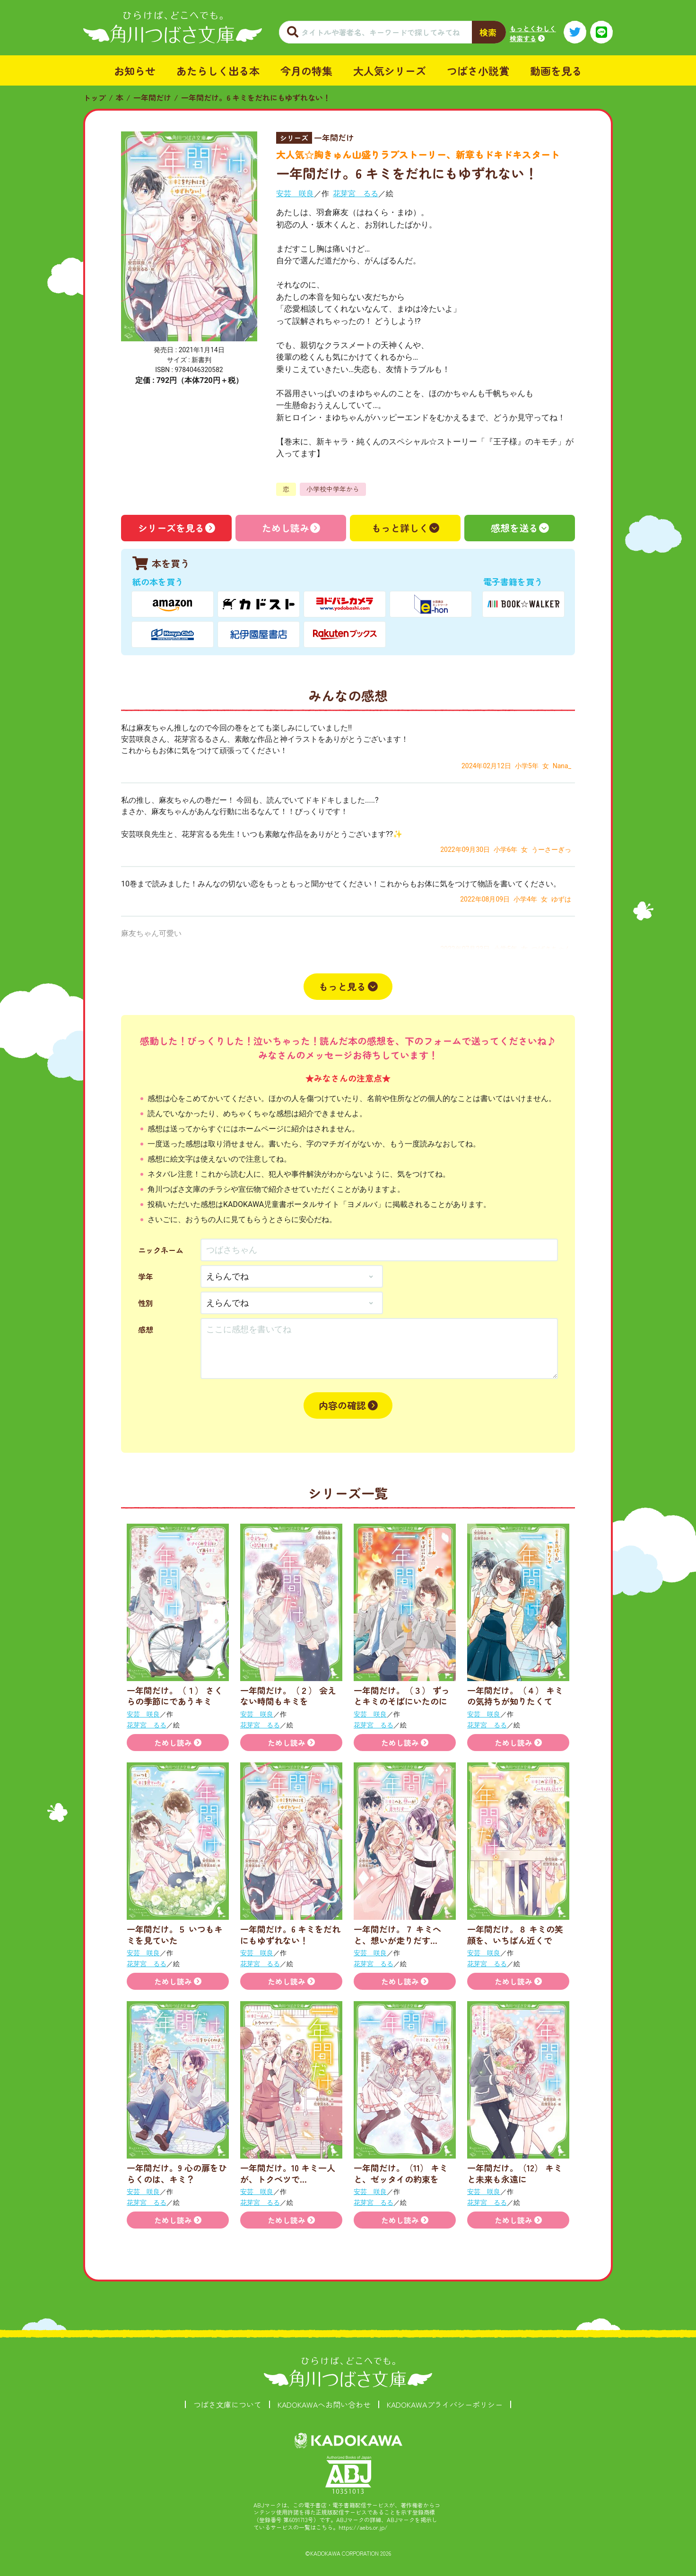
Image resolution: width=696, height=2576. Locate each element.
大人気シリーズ (389, 70)
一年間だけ (152, 97)
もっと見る (342, 986)
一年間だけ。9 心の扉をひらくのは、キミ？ (177, 2173)
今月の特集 (306, 70)
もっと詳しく (400, 528)
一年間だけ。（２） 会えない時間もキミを (288, 1695)
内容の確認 (342, 1405)
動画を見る (556, 70)
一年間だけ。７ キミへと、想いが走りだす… (397, 1934)
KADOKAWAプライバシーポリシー (445, 2404)
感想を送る (514, 528)
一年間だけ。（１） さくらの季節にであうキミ (175, 1695)
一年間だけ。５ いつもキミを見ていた (175, 1934)
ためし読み (285, 528)
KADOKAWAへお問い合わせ (324, 2404)
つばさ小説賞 (478, 70)
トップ (94, 97)
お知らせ (135, 70)
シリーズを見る (171, 528)
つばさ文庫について (227, 2404)
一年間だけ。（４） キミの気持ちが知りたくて (515, 1695)
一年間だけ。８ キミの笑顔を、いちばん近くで (515, 1934)
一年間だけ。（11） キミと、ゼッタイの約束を (401, 2173)
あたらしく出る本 (218, 70)
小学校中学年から (332, 489)
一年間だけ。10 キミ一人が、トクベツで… (287, 2173)
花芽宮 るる (355, 193)
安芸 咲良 (295, 193)
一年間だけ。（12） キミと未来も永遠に (514, 2173)
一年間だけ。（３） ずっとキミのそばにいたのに (402, 1695)
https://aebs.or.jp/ (363, 2527)
